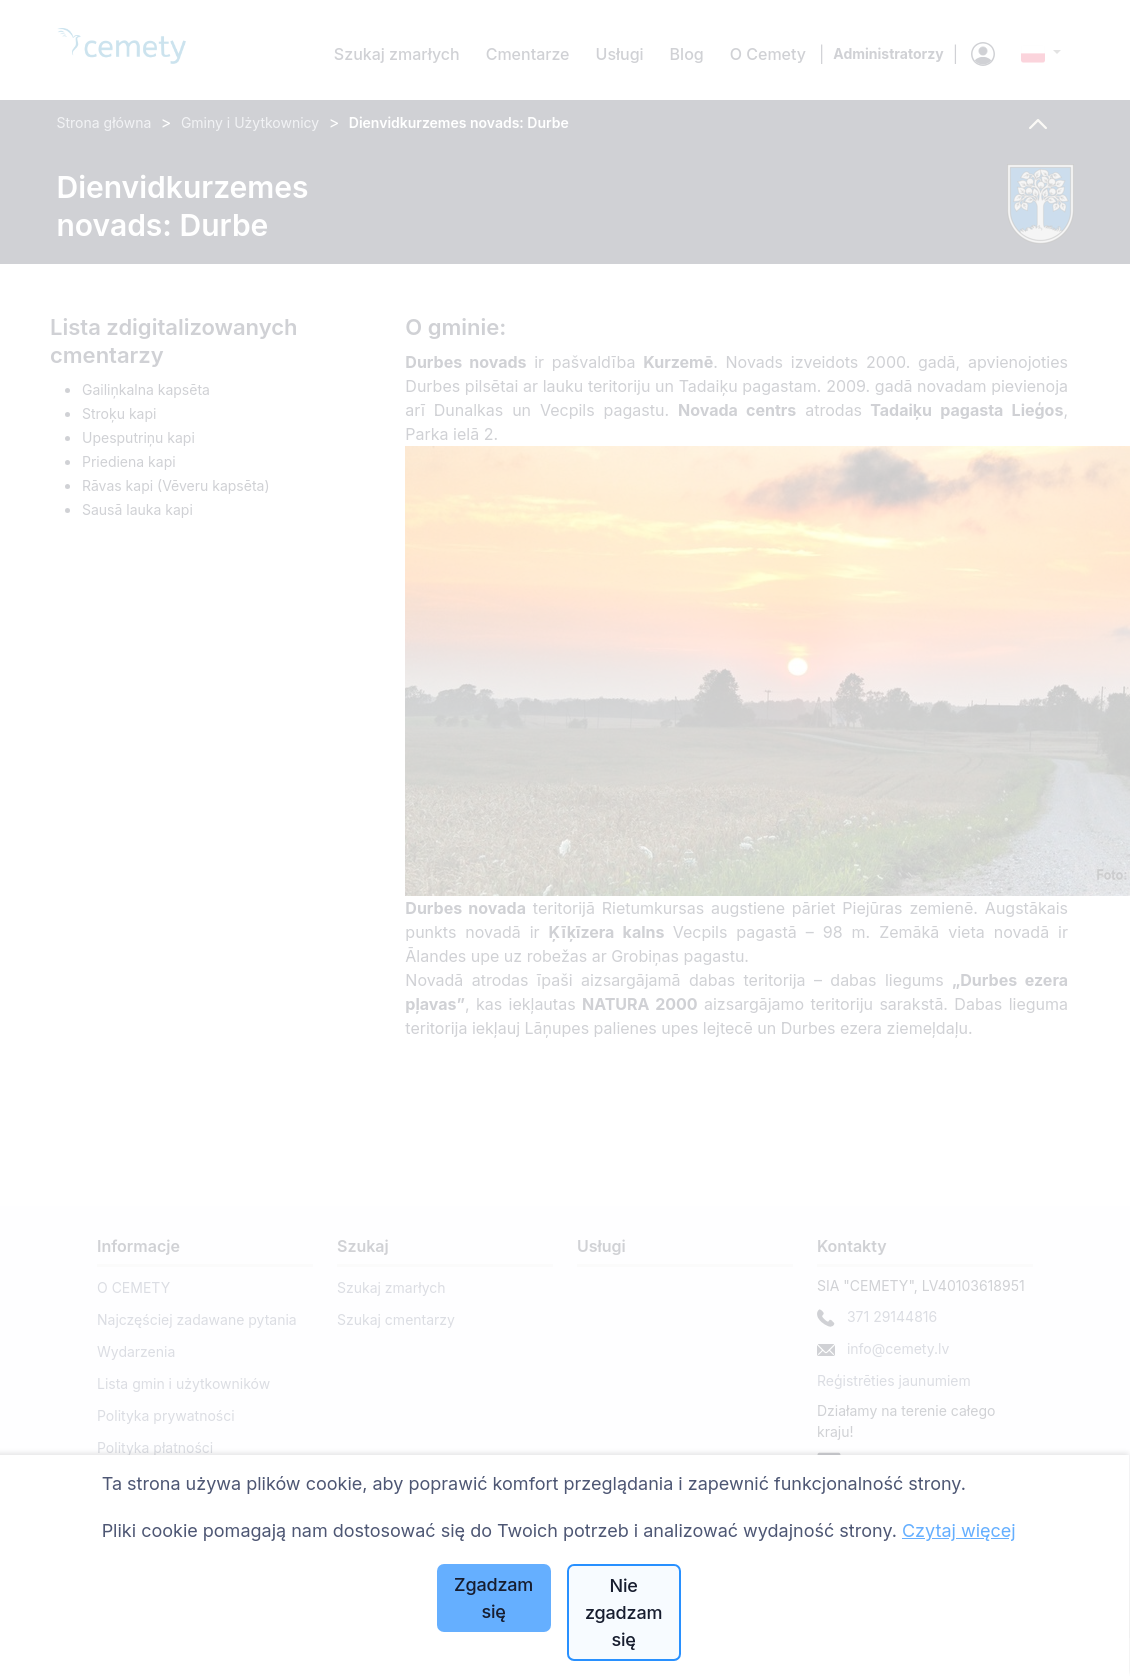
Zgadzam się (493, 1598)
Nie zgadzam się (623, 1612)
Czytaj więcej (959, 1530)
